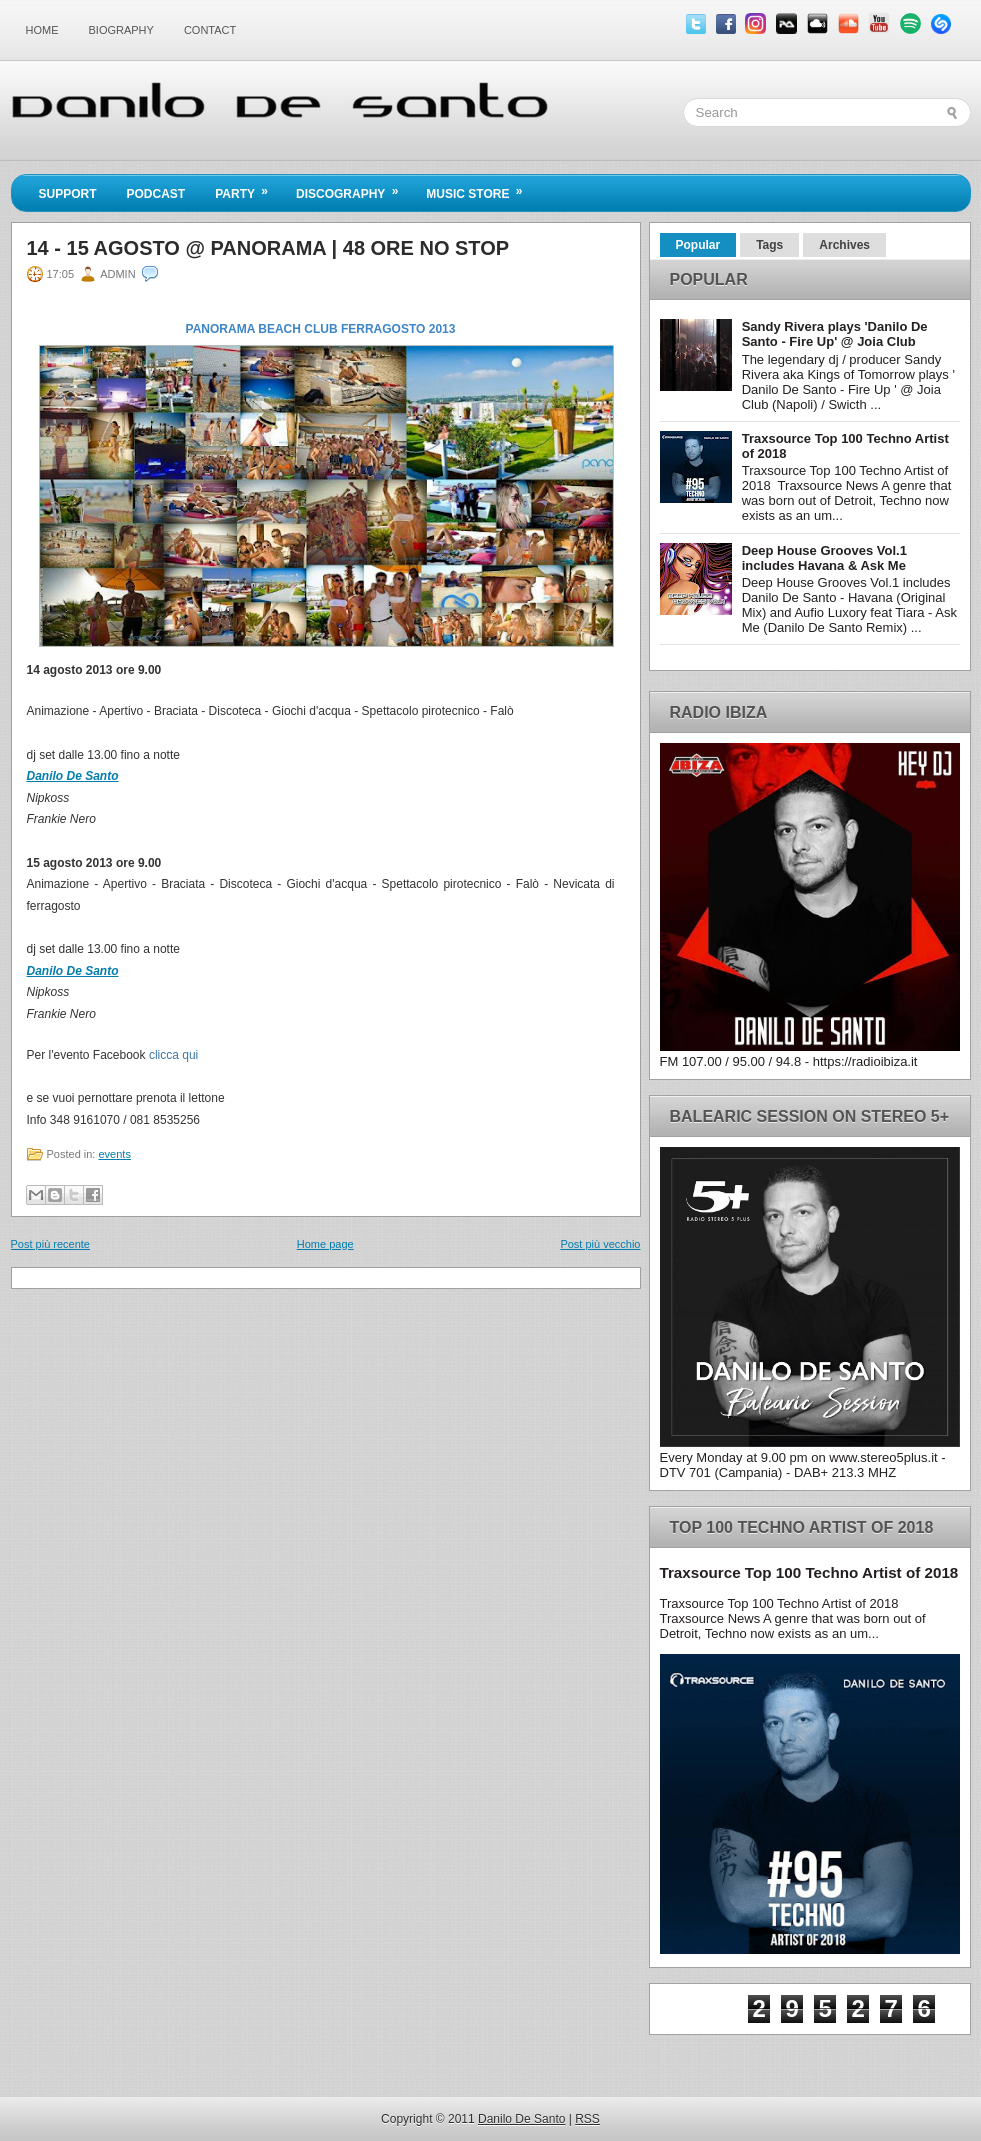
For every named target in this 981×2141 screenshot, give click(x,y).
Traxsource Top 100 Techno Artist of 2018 (809, 1572)
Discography (353, 188)
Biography (121, 30)
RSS (587, 2119)
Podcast (156, 194)
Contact (210, 30)
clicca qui (173, 1055)
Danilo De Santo (73, 776)
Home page (325, 1244)
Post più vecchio (600, 1244)
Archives (844, 245)
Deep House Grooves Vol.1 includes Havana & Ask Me (824, 558)
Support (68, 194)
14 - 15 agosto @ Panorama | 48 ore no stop (268, 248)
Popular (698, 245)
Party (248, 188)
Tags (769, 245)
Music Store (480, 188)
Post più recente (51, 1244)
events (114, 1154)
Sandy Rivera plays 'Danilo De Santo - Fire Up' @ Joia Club (835, 334)
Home (42, 30)
